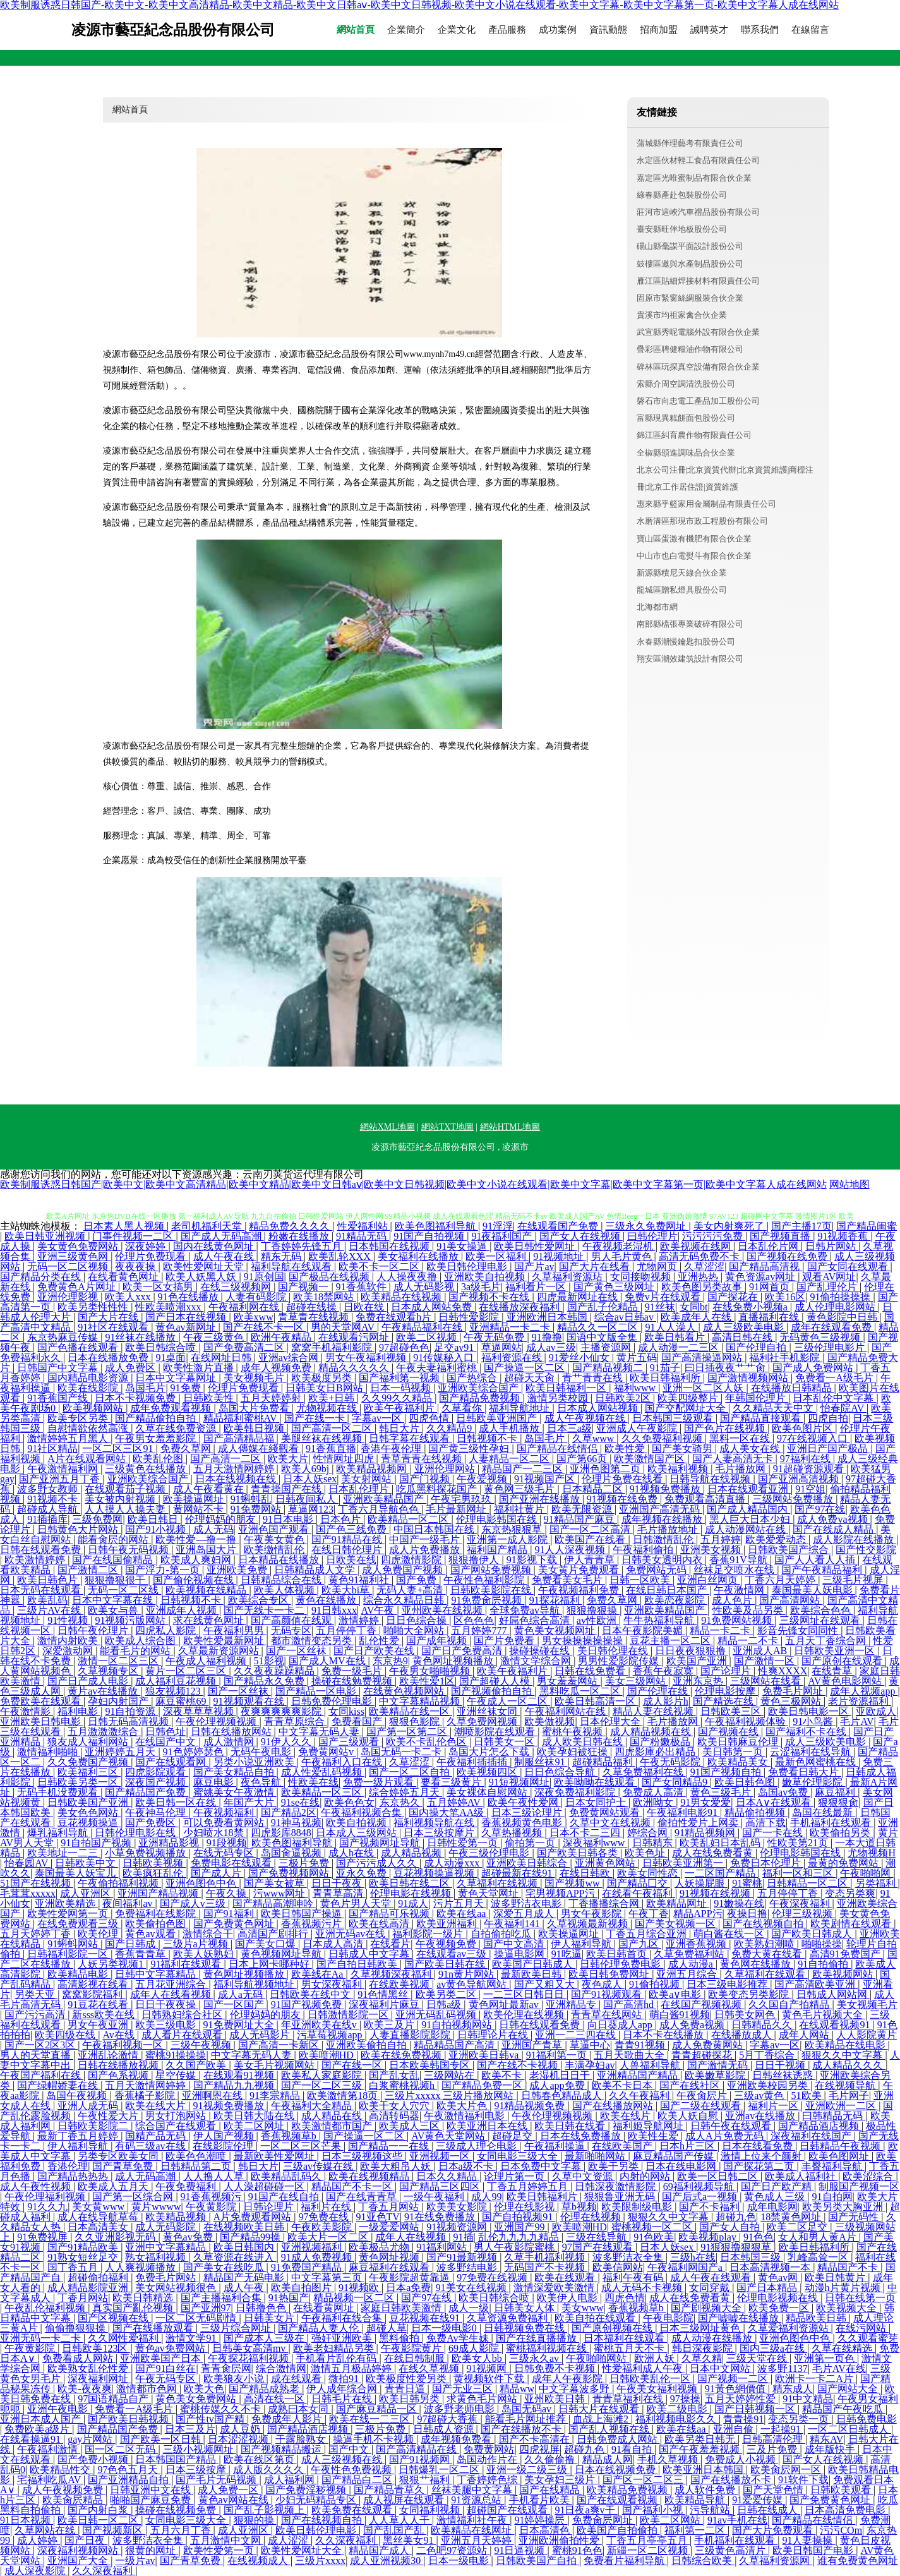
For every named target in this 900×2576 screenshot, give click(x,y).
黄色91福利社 (360, 1580)
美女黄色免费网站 (79, 1246)
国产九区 (639, 1943)
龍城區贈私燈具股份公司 (682, 590)
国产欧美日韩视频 (129, 2419)
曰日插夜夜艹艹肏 (726, 1367)
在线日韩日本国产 (667, 1590)
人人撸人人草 (214, 2176)
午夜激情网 (740, 1590)
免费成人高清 (654, 1792)
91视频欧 (360, 2287)
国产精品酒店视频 (819, 2125)
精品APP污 (697, 1913)
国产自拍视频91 (518, 2216)
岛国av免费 (784, 1792)
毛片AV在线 (839, 2368)
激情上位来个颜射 (762, 2156)
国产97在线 (820, 1509)
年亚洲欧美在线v (320, 2024)
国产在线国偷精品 (113, 1559)
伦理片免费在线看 (623, 1478)
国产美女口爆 (266, 1943)
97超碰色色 (404, 1347)
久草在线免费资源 (177, 1428)
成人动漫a (692, 1964)
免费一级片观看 (379, 1782)
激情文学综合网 (536, 1660)
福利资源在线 (512, 1357)
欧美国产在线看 (591, 1539)
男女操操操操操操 (583, 1640)
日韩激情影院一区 (349, 2014)
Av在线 (119, 2034)
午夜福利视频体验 (746, 1721)
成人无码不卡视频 (643, 2287)
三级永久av (535, 2358)
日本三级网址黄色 (701, 2328)
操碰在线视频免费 (177, 2510)
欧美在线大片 (156, 2105)
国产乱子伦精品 (603, 1307)
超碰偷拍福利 (99, 2277)
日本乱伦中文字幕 (834, 1398)
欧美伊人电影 (568, 2297)
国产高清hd (629, 2004)
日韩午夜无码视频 (129, 1549)
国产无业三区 (463, 2388)
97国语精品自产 (114, 2398)
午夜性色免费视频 (352, 2469)
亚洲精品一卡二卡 (511, 1327)
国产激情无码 (718, 2065)
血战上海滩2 (602, 2419)
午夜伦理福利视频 (46, 2196)
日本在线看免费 (758, 2146)
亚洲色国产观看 (274, 1529)
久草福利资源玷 (568, 1276)
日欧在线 (365, 1307)
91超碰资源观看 (809, 1468)
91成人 (413, 1903)
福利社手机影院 (785, 1357)
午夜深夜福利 (800, 1903)
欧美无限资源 (583, 1509)
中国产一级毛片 (425, 1539)
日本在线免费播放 (581, 2136)
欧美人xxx (129, 1296)
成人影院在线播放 (854, 1539)
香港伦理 (67, 2166)
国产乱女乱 (394, 2075)
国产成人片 (217, 1873)
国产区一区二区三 (644, 2479)
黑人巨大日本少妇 (751, 1519)
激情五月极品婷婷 (352, 2368)
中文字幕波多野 (575, 2388)
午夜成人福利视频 (207, 1660)
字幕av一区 (378, 1418)
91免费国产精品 (307, 2267)
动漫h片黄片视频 (844, 2287)
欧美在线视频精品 (370, 2176)
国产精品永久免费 (265, 1681)
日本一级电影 (459, 2560)
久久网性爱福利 (124, 2338)
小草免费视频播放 (146, 1852)
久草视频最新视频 (588, 1923)
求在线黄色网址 (209, 1620)
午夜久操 (227, 1893)
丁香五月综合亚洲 (647, 1933)
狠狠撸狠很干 (116, 1580)
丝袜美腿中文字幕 (473, 2489)
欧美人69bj (306, 1468)
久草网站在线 (46, 2530)
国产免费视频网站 (290, 1873)
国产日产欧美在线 (375, 1650)
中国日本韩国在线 (435, 1529)
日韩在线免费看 (591, 1671)
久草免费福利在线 (644, 1772)
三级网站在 (450, 2075)
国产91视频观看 (607, 1994)
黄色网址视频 (390, 2257)
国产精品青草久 (390, 2489)
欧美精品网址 (677, 1903)
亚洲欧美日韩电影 (41, 1721)
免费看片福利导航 (625, 2560)
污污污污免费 (713, 1236)
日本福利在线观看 (625, 2338)
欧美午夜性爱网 (524, 1802)
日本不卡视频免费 (136, 1398)
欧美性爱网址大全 (302, 2550)
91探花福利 (555, 1600)
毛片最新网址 (457, 1509)
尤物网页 (658, 1266)
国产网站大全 (848, 2388)
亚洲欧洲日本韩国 (548, 1317)
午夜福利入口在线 (343, 1762)
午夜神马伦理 (156, 1812)
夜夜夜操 (136, 1266)
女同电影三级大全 (518, 2156)
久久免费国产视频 (89, 1762)
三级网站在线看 (766, 1681)
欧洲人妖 (655, 2358)
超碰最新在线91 (518, 1873)
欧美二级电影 (678, 2409)
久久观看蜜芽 (867, 2338)
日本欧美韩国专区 (430, 2065)
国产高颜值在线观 (292, 1620)
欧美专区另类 (79, 1418)
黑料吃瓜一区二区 (581, 1691)
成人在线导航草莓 (99, 2216)
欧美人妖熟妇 (204, 1954)
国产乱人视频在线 (610, 2429)
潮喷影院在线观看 (495, 1731)
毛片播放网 (741, 1468)
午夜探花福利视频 (249, 2358)
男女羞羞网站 (568, 1681)
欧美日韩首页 (617, 1954)
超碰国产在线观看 (508, 2510)
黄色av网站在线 (234, 2499)
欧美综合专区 (259, 1600)
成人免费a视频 (693, 2024)
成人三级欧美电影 (744, 1327)
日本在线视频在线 (237, 1478)
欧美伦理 (99, 1933)
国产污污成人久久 (377, 1863)
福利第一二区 (696, 2530)
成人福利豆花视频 (177, 1681)
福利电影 (78, 1711)
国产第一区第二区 (408, 1731)
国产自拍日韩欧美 (358, 1964)
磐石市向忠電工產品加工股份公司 (698, 401)
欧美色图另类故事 (703, 1286)
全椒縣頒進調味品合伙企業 (686, 452)
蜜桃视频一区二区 (653, 2227)
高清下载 (765, 1822)
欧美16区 (785, 1296)
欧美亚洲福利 (447, 1923)
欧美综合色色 (821, 1610)
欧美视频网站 (94, 1408)
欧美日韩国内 (245, 2247)
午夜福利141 (513, 1923)
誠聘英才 (709, 30)
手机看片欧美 (540, 2499)
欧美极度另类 (322, 1377)
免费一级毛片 (353, 1671)
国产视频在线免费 (788, 1256)
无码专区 (291, 1630)
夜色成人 (603, 1984)
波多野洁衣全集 (629, 2257)
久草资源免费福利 (508, 2318)
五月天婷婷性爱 (741, 2398)
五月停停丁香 (347, 1630)
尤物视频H (872, 1852)
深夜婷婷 (146, 1246)
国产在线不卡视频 (518, 2065)
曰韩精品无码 (833, 2115)
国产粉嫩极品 (661, 1741)
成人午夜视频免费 (63, 2489)
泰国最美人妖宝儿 (76, 1873)
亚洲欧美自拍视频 (485, 1276)
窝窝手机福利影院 (333, 1347)
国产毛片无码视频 (217, 2479)
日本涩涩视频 (239, 2439)
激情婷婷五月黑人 (69, 1438)
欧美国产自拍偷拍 (618, 2530)
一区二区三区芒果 (302, 2146)
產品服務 (507, 30)
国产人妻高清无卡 (734, 1458)
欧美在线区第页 (260, 2459)
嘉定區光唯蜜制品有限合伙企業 (694, 178)
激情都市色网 (147, 2388)
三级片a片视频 (197, 1943)
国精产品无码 (156, 2136)
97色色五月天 (128, 2469)
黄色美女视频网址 (555, 1630)
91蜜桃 (747, 1883)
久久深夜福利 (346, 2540)
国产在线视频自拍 (764, 1923)
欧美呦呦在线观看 (595, 1782)
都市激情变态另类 (312, 1640)
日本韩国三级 (751, 2257)
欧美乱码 (47, 1600)
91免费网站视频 (737, 1620)
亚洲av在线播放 (761, 2115)
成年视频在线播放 (663, 1519)
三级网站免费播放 (794, 1499)
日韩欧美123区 (96, 2348)
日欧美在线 (351, 1559)
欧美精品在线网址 (472, 2530)
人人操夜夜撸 (408, 1276)
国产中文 (349, 2449)
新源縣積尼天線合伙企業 (682, 572)
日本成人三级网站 (357, 1832)
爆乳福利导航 (58, 1832)
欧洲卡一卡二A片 (815, 2378)
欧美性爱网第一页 (69, 1913)
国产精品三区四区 (441, 2186)
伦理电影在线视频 (411, 1893)
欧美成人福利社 (801, 2176)
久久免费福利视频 (663, 1438)
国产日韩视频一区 (756, 2409)
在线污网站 (862, 2328)
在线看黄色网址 (124, 1276)
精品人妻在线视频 (654, 1711)
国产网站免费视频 (492, 1569)
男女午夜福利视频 (367, 1357)
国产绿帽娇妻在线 (58, 2085)
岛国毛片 (145, 1387)
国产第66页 (582, 1458)
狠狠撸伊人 (474, 1559)
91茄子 (665, 1367)
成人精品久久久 (848, 2065)
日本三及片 (190, 2429)
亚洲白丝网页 (708, 1580)
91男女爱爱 (705, 1802)
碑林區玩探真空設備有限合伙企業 (698, 367)
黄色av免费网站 (171, 2348)
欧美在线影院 (89, 1387)
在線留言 (810, 30)
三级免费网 (97, 1519)
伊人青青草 (590, 1559)
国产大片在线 (109, 1317)
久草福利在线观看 (766, 1974)
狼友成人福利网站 (89, 1741)
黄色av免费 (189, 2237)
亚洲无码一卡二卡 (41, 2338)
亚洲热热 (699, 1276)
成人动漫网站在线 (746, 1529)
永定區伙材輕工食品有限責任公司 (698, 160)
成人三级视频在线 (343, 2459)
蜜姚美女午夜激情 (235, 1792)
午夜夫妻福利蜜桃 (437, 1367)
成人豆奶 (241, 2429)
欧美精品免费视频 (628, 2489)
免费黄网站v (327, 1751)
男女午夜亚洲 (99, 2024)
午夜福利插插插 (473, 1762)
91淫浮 (498, 1226)
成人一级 (468, 2307)
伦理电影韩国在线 (497, 1519)
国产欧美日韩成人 (813, 1933)
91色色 (758, 2237)
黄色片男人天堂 (356, 1903)
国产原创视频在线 (613, 2328)
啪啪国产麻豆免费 (151, 2499)
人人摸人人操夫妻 (126, 1509)
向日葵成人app (621, 2024)
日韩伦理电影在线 (136, 1832)
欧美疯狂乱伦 (154, 1873)
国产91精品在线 (348, 1539)
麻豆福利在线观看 (390, 2267)
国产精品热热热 (74, 2176)
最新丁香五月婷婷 (79, 2136)
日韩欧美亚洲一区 (835, 1650)
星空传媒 (176, 2075)
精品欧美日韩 (817, 2318)
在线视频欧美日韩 (245, 2227)
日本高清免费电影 (846, 2510)
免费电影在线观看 (232, 1863)
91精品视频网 (706, 1832)
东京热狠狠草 (512, 1529)
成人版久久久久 (269, 2469)
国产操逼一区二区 (525, 1367)
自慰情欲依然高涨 (89, 1428)
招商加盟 (659, 30)
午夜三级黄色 (214, 1337)
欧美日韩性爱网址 (535, 1246)
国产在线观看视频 (618, 2499)
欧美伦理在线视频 (525, 2014)
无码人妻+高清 (410, 1590)
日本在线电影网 (682, 2166)
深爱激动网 (68, 1650)
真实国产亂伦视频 (134, 2307)
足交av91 (455, 1347)
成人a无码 (241, 1994)
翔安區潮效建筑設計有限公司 (690, 658)
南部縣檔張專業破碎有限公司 (690, 624)
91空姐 (810, 1489)
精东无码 (282, 1256)
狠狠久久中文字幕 (843, 2055)
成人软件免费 (706, 2489)
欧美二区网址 (255, 2125)
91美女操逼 (462, 1246)
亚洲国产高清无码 (660, 1509)
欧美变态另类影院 (749, 1994)
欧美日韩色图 (745, 1782)
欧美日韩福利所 (666, 1377)
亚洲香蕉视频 (697, 1943)
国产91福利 (229, 1913)
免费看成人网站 (79, 2358)
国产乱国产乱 (394, 2530)
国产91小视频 (156, 1529)
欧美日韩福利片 (543, 2196)
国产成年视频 (437, 1640)
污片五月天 (459, 1903)
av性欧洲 (598, 1620)
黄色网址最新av (505, 2004)
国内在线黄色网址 (214, 1246)
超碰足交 (513, 2136)
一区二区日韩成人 (849, 2429)
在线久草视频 (430, 2368)
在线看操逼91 (31, 2439)
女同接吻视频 (641, 1276)
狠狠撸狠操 (593, 1610)
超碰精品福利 (603, 1762)
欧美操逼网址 (194, 1499)
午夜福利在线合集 (343, 2318)
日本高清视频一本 (771, 2267)
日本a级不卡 (467, 2166)
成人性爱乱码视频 (322, 1772)
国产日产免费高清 (463, 1650)
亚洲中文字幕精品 (166, 2247)
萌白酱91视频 (679, 2014)
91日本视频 (26, 2520)
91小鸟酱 (814, 1721)
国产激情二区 (89, 1569)
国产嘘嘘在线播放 (739, 2318)
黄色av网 (779, 2277)
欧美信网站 (617, 2267)
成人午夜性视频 (36, 2186)
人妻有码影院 (257, 1296)
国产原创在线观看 (843, 1660)
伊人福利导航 (582, 1943)
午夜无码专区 (166, 2378)
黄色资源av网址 (761, 1276)
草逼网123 (310, 1509)
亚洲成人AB (761, 1650)
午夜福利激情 (48, 2449)
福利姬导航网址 (649, 2125)
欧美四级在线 (66, 2034)
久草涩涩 (704, 1266)
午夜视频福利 (224, 1812)
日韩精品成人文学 (315, 1569)
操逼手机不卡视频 (374, 2439)
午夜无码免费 (495, 1337)
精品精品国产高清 (455, 2045)
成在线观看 (297, 2378)
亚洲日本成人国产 (41, 2419)
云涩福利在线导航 (811, 1751)
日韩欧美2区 (624, 1398)
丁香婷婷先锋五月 (302, 1246)
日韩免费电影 (866, 2419)
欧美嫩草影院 (716, 2075)
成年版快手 (831, 2449)
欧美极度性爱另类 (407, 2378)
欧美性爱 (625, 1448)
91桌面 (170, 1357)
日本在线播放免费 (109, 1357)
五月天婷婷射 (272, 1398)
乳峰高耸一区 (819, 2257)
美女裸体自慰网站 (488, 1792)
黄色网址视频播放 (454, 1660)
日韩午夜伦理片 (94, 1630)
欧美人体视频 (285, 1590)
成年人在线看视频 (171, 1994)
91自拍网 (832, 2196)
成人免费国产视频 (403, 1569)
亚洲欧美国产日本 (161, 2358)
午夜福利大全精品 (312, 2105)
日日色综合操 (417, 1620)
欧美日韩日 (154, 1519)
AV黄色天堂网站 (449, 2136)
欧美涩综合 (869, 2176)
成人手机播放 (510, 1428)
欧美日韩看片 (675, 1337)
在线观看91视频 (240, 2075)
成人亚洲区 (86, 1893)
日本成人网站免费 (432, 1307)
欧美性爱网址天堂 (204, 1266)
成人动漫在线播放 (713, 2338)
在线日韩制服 (415, 2358)
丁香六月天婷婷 (781, 1580)
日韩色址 (165, 1731)
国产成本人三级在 (265, 2338)
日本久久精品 (447, 2176)
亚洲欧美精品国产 (384, 1499)
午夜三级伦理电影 (490, 1852)
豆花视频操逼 (89, 1822)
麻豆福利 (836, 1792)
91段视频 (227, 1842)
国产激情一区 (765, 1660)
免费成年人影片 (288, 2419)
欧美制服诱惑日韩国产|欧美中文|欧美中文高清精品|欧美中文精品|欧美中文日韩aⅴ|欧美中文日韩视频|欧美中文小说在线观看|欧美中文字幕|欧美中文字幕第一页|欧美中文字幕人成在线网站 (413, 1184)
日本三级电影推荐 (728, 1984)
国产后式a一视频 (701, 2196)
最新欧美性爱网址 (275, 2156)
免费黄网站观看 (605, 1812)
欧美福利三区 (89, 1772)
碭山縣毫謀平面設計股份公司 (690, 246)
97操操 (685, 2398)
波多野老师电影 (460, 2409)
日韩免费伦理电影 (333, 1701)
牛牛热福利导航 (660, 1620)
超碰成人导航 (48, 1509)
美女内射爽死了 (730, 1226)
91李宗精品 (276, 2095)
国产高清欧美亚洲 (816, 1984)
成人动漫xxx (453, 1863)
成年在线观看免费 (832, 1327)
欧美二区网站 (671, 2520)
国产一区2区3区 (41, 2045)
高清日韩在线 (743, 1337)
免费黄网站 (489, 2449)
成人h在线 (352, 1852)
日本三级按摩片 (440, 1832)
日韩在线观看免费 (41, 1549)
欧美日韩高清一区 (596, 1701)
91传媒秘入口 (444, 1357)
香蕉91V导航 (739, 1559)
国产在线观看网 (171, 1762)
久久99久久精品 (398, 1398)
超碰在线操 (312, 1307)
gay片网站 (91, 2439)
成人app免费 (558, 2085)
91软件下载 (803, 2479)
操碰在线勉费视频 (353, 1681)
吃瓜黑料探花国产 (437, 1489)
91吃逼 (566, 1954)
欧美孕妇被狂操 (573, 1751)
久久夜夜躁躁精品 (275, 1671)
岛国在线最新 (823, 1812)
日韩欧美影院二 (94, 2125)
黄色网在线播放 (756, 1964)
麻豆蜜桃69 (181, 1701)
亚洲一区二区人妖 (704, 1387)
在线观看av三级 (452, 1954)
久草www (594, 1438)
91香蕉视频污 (212, 2196)
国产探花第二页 (759, 2166)
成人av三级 (551, 1347)
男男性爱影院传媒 (619, 1660)
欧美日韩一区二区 (99, 2520)
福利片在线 (327, 2206)
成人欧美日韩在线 (583, 1741)
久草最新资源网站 (219, 1650)
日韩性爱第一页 (463, 1842)
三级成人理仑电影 (477, 2146)
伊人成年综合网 (343, 2388)
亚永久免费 (362, 1873)
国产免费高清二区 (245, 1347)
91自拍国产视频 (97, 1842)
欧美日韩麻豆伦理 (739, 1741)
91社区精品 (52, 1448)
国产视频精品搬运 (282, 2449)
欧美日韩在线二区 (410, 1883)
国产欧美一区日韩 (161, 2439)
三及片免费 (773, 2449)
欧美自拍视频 (357, 1822)
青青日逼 (406, 2388)
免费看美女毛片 (568, 1580)
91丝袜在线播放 (141, 1337)
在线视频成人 (259, 2560)
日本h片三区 (688, 2146)
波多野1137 (782, 2368)
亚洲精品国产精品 (638, 2075)
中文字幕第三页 (327, 2277)
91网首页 (770, 1286)
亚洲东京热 (699, 1681)
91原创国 (264, 1276)
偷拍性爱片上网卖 (699, 1822)
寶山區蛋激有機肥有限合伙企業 (694, 538)
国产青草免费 (123, 2166)
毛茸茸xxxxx (28, 1893)
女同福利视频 (430, 2510)
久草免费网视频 (483, 1721)
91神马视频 (296, 1822)
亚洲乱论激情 (109, 2055)
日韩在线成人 (768, 2510)
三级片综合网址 (236, 2328)
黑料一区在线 (740, 1438)
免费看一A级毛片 (835, 1377)
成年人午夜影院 (568, 2378)
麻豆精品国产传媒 (674, 2156)
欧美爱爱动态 (776, 1539)
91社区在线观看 (114, 1327)
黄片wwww (156, 2206)
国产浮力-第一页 (163, 1569)
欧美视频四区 (488, 1772)
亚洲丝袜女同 (488, 1711)
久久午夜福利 (640, 2095)
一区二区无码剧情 (197, 2318)
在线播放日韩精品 (792, 1387)
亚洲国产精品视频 (159, 1893)
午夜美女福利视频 (658, 2388)
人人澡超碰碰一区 (265, 2186)
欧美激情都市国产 (333, 2125)
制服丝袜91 (540, 1762)
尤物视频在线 (327, 1408)
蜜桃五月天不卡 (630, 2348)
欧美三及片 (390, 2024)
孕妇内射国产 (119, 1701)
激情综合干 (208, 1933)
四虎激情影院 (412, 1559)
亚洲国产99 (520, 2227)
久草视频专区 (109, 1671)
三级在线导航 (597, 2237)
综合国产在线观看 (177, 2125)
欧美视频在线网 (696, 1246)
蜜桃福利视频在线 (547, 2348)
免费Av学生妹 (458, 2338)
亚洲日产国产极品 (828, 1448)
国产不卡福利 (710, 2206)
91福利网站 (442, 2247)
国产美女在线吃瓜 (225, 2267)
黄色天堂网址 (489, 1893)
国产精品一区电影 (317, 1691)
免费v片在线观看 (664, 1296)
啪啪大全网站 (415, 1630)
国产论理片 (726, 1671)
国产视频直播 (781, 1236)
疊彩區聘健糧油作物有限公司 (690, 349)
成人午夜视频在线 (586, 1418)
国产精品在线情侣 (558, 1448)
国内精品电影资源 (89, 1377)
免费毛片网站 (166, 2277)
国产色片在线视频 (725, 1428)
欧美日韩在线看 (571, 2125)
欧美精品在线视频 (402, 1296)
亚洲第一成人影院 (508, 1539)
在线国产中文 (166, 1741)
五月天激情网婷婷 (235, 1468)
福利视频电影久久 (677, 2419)
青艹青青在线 (593, 1377)
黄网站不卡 (199, 1509)
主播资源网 (606, 1347)
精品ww (517, 2388)
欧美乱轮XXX (340, 1256)
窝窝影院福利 (93, 1994)
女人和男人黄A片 (818, 2237)
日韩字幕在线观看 (410, 1438)
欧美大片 (288, 1458)
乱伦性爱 (380, 1640)
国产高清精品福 (240, 1438)
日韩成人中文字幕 (370, 1954)
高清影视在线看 (94, 1984)
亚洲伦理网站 (445, 1468)
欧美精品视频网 (372, 1468)
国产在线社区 (691, 2085)
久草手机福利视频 (545, 2257)
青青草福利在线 (629, 2398)
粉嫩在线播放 (300, 1236)
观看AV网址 (829, 1276)
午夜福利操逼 (555, 2146)
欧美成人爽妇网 (197, 1559)
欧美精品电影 (79, 1974)
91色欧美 (653, 2237)
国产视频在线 (729, 1731)
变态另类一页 (799, 2419)
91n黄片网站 (467, 1974)
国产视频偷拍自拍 (492, 1691)
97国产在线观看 (598, 2247)
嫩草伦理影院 (813, 1782)
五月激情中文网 (226, 2540)
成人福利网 (290, 2479)
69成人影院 (474, 2348)
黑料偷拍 (400, 2338)
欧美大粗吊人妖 (396, 2166)
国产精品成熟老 (265, 2388)
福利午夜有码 (634, 2277)
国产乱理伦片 (828, 1286)
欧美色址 (646, 1852)
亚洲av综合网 (289, 1357)
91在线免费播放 (440, 2216)
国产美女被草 (275, 1883)
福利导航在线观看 (292, 1266)
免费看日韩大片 (804, 1772)
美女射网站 (367, 1478)
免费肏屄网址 (603, 2520)
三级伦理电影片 (830, 1347)
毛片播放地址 (668, 1529)
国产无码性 (854, 2216)
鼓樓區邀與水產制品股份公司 (690, 264)
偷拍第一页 (531, 1842)
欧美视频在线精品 (207, 1590)
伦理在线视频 (591, 2216)
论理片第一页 (515, 2176)
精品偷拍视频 (756, 1812)
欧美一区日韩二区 (718, 2176)
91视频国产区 (545, 1478)
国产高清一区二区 (333, 1428)
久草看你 (462, 1408)
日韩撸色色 (262, 2307)
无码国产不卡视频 (545, 2267)
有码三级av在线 (151, 2146)
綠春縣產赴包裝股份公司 (682, 195)
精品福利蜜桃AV (241, 1418)
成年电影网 (772, 2206)
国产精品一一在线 (389, 2146)
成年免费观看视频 (171, 1408)
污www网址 (280, 1893)
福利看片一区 (536, 1286)
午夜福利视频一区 (123, 2045)
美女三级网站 (636, 1681)
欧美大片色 (462, 2105)
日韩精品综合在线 (282, 1580)
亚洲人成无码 (89, 2105)
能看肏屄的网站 (114, 1539)
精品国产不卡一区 (353, 2186)
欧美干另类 (614, 2166)
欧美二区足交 (798, 2227)
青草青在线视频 (314, 1317)
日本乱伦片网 (769, 1246)
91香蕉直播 (331, 1448)
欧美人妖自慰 (689, 2115)
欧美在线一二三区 (370, 2419)
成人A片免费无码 (725, 2136)
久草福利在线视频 (498, 1883)
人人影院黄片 (866, 2034)
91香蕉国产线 (58, 1398)
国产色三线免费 (352, 1529)
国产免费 (417, 1580)
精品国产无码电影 (245, 2277)
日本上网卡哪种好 (270, 1964)
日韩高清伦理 (773, 2439)
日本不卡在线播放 (664, 2034)
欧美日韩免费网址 (610, 1974)
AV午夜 (379, 1610)
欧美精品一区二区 (409, 1519)
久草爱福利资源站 (789, 2328)
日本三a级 (569, 1428)
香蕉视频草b (290, 2136)
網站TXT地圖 (447, 1127)
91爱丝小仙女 (580, 1357)
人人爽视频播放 (141, 2267)
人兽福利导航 (651, 2065)
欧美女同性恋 (648, 1873)
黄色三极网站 (792, 1701)
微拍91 (344, 2378)
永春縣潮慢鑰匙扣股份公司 (686, 641)
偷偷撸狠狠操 (76, 2328)
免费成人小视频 (741, 2459)
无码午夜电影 (262, 1751)
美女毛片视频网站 (275, 2065)
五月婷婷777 (480, 1630)
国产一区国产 (235, 2004)
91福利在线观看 (187, 1964)
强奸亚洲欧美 (343, 2338)
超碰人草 (386, 2328)
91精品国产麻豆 (580, 1519)
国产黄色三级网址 (615, 1286)
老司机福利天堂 (207, 1226)
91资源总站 (477, 2499)
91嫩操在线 (739, 1903)
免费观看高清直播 (706, 1499)
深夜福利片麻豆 (385, 2004)
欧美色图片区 (803, 1428)
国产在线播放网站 (614, 2105)
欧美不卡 (502, 2075)
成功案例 (558, 30)
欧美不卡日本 (623, 2085)
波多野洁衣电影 (527, 1903)
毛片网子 (849, 2095)
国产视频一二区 (734, 2378)
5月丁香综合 (768, 2055)
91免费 (187, 1387)
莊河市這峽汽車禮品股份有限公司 (698, 212)
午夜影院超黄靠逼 (410, 2277)
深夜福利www (595, 1842)
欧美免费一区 (780, 2307)
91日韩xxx (334, 1610)
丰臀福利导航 (833, 2166)
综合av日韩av (625, 1317)
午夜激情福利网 (63, 1468)
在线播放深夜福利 (520, 1307)
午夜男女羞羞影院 (156, 1438)
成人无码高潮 (146, 2176)
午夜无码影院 (671, 1762)
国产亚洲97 (206, 2307)
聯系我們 (760, 30)
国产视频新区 (113, 2530)
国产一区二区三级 (322, 2085)
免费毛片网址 (793, 1691)
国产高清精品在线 (417, 2449)
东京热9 (390, 1660)
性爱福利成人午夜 (643, 2368)
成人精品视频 (412, 1852)
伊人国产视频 (224, 2136)
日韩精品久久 (763, 2024)
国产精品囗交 (638, 1883)
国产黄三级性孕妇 (470, 1448)
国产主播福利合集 (222, 2297)
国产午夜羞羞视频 (700, 2449)
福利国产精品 (498, 1549)
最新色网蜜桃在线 (816, 1762)
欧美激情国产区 (650, 1458)
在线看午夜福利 (638, 1893)
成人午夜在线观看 (711, 2277)
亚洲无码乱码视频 (437, 2014)
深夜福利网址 (99, 2378)
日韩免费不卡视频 (555, 2368)
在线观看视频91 (835, 2024)
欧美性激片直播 (199, 1367)
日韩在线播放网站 (232, 1731)
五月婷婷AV (455, 1802)
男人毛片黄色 (622, 1256)
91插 (463, 2237)
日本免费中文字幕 (542, 2166)
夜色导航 (262, 1782)
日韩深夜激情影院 (616, 2186)
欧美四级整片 (689, 1398)
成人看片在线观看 (183, 2034)
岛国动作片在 (488, 2459)
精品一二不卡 (749, 1640)
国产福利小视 (653, 2510)
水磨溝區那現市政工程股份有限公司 (702, 521)
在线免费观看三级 (79, 1923)
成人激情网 (229, 1741)
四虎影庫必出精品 (656, 1751)
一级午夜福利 (435, 2196)
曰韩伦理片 (652, 1236)
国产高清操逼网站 (703, 1357)
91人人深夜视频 (571, 1549)
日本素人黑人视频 (125, 1226)
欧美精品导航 (696, 2499)
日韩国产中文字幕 (58, 1367)
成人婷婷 (38, 2540)
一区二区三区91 (118, 1448)
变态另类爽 (850, 1893)
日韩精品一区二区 (808, 1883)
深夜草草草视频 (199, 1711)
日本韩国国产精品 (177, 2459)
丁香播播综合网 (605, 1903)
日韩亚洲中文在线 (151, 2489)
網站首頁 (356, 30)
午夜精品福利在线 (423, 1327)
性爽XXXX (782, 1671)
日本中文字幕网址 (177, 1377)
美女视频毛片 (255, 1377)
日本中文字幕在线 (113, 1600)
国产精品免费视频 (480, 1398)
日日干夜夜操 (166, 2004)
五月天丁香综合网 (826, 1640)
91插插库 (47, 1519)
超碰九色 (736, 2216)
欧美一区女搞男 (159, 1286)
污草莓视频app (330, 2034)
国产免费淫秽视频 (307, 2489)
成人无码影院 (166, 2227)
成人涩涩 (289, 2540)
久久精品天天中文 (774, 1408)
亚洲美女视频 (711, 1549)
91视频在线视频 (716, 1893)
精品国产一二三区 (523, 1468)
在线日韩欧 (586, 1873)
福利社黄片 (520, 1509)
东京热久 (401, 1802)
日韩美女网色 (745, 2014)
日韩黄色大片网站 (79, 1529)
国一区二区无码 (121, 2449)
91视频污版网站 (131, 1620)
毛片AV (856, 1721)
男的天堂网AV (344, 1327)
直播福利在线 (769, 1317)
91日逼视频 (520, 2550)
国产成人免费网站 (814, 1367)
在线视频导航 (846, 2085)
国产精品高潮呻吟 (274, 1903)
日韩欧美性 (209, 1398)
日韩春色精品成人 (562, 2095)
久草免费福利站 (690, 1954)
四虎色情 (430, 1418)
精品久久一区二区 (598, 1327)
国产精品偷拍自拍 (156, 1418)
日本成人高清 (334, 1943)
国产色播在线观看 (79, 1347)
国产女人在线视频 (581, 1236)
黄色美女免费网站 (197, 2398)
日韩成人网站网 (833, 1994)
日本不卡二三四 (586, 1832)
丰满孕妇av (590, 2065)
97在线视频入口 (813, 1438)
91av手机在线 (737, 2520)
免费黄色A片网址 (77, 1286)
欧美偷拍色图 (156, 1923)
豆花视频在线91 (425, 2318)
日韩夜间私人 (307, 1499)
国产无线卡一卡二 (265, 1610)
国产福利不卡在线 (807, 1731)
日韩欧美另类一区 (79, 1782)
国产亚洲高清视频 (799, 1478)
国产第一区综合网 (134, 2196)
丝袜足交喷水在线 (735, 1569)
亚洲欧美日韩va (484, 2055)
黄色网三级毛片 (520, 1489)
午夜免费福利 (187, 2186)
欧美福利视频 (679, 1468)
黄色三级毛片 (721, 1792)
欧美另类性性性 (94, 1307)
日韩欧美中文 (86, 1863)
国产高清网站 (790, 1600)
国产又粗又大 (545, 1984)
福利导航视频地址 (255, 1984)
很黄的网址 (151, 2550)
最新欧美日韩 (532, 1974)
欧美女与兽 (114, 1610)
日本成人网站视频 (598, 1408)
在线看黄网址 (324, 2307)
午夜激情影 (26, 1711)
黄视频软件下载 (490, 2378)
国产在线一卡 (315, 1418)
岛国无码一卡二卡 (402, 1751)
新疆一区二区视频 (648, 2550)
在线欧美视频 (400, 1984)
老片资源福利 (859, 1701)
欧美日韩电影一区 (809, 1711)
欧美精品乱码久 (287, 2176)
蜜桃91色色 (577, 2550)
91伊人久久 (287, 1741)
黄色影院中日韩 (843, 1317)
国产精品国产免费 (146, 1792)
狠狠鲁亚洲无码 (620, 2196)
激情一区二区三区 (119, 1660)
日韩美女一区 (505, 1741)
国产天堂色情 (774, 2489)
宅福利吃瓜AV (50, 2479)
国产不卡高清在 (535, 2439)
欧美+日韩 (332, 1398)
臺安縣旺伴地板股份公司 (682, 229)
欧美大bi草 (346, 1590)
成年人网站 (805, 2034)
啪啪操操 (821, 1943)
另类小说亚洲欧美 (255, 1762)
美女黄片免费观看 (579, 1569)
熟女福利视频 (156, 2257)
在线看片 (390, 1943)
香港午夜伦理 (392, 1448)
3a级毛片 (481, 1286)
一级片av (135, 2560)
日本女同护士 (596, 1802)
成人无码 (213, 1529)
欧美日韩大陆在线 (255, 2115)
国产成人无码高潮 (222, 1236)
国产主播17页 (801, 1226)
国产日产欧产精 (777, 2186)
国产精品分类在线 (41, 1276)
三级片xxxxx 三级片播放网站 (450, 2095)
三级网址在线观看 (821, 1620)
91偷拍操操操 (841, 1296)
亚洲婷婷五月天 (121, 1751)
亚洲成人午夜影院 (638, 1428)
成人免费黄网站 (708, 2045)
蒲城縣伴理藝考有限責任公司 (690, 143)
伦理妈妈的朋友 (221, 1519)
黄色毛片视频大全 (823, 2014)
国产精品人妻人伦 (319, 2328)
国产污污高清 (36, 2014)
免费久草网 (186, 1448)
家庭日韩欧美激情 (402, 2307)
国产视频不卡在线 (490, 1296)
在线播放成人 (742, 2034)
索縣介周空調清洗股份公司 (686, 384)
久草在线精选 (843, 2348)
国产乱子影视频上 (265, 2510)
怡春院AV (843, 1408)
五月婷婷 (720, 1539)
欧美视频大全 (847, 2307)
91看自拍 (632, 2449)
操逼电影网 (520, 1954)
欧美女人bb (478, 2358)
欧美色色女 (349, 1802)
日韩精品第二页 (197, 2166)
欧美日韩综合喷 (161, 1347)
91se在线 (300, 1802)
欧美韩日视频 (255, 1428)
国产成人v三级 (194, 1903)
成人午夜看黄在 (209, 1489)
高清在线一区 (275, 2398)
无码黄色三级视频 (821, 1337)
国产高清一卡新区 (279, 2045)
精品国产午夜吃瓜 (843, 2409)
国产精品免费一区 (483, 2085)
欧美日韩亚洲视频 (46, 1236)
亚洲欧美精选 (66, 1903)
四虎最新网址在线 (578, 1296)
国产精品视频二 (608, 1367)
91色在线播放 (189, 1296)
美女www (582, 2307)
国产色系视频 (119, 2075)
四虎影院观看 (156, 1772)
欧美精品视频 (176, 2216)
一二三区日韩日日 (525, 1994)
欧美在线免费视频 (402, 2055)
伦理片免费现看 (151, 1256)
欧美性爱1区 (427, 1681)
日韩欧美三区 (732, 1711)
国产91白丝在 (165, 2368)
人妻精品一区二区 (510, 1458)
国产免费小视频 (94, 2459)
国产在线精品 (550, 2489)
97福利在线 (806, 1458)
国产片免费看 (505, 1640)
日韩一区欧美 (641, 1580)
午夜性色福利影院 (485, 1580)
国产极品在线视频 (330, 1276)
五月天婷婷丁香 (36, 1933)
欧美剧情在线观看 (852, 1923)
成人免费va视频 (833, 1519)
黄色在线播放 (327, 1600)
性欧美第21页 (799, 1842)
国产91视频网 (420, 2459)
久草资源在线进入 (235, 2257)
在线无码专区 (224, 1852)
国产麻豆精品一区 (377, 2409)
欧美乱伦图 (159, 1458)
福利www (636, 1387)
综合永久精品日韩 (405, 1600)
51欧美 (807, 2095)
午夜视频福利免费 (579, 1590)
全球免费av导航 (525, 1610)
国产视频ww (573, 1883)
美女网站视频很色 (177, 2287)
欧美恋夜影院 (675, 1600)
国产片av (534, 1266)
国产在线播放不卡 (522, 2429)
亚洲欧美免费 (238, 1569)
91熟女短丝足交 (84, 2257)
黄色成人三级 (775, 2196)
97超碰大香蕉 (448, 2419)
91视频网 (487, 2368)
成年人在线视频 (411, 2237)
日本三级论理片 (528, 1812)
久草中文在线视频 (611, 1822)
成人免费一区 (229, 2489)
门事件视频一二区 (134, 1236)
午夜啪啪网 (866, 1873)
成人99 (486, 2196)
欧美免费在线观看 (353, 2510)
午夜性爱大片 (109, 2115)
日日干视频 (781, 2065)
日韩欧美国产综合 (789, 1549)
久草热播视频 (512, 1832)
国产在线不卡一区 (264, 1327)
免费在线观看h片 (395, 1317)
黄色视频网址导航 (282, 1954)
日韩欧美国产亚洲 (89, 1802)
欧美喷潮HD (327, 2055)
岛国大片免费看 (255, 1408)
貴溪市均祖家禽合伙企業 (682, 315)
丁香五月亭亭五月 (648, 2540)
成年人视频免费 (277, 1367)
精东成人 (792, 2388)
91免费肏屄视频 (487, 1600)
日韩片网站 (831, 1246)
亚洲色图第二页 (606, 1468)
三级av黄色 (760, 2095)
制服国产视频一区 (859, 2186)
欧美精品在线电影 (846, 2045)
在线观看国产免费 (559, 1226)
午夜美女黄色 (275, 1539)
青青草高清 (339, 1893)
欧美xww (253, 1317)
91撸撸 (547, 1337)
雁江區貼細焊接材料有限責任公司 (698, 281)
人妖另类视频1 (112, 1964)
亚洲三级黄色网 (74, 1256)
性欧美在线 (313, 1782)
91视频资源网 (457, 2227)
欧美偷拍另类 (841, 1832)
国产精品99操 (251, 2237)
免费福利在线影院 (156, 1913)
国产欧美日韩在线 (446, 1964)
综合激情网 (281, 2368)
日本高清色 (545, 2530)
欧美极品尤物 (380, 2247)
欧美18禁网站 (324, 1296)
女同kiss (346, 1711)
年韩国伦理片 (756, 1398)
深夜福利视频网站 (79, 2550)
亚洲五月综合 (687, 1974)
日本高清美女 (99, 2227)
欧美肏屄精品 (73, 2499)
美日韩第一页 (733, 1751)
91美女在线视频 (472, 2287)
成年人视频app (863, 1691)
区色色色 (473, 1620)
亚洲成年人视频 (182, 1610)
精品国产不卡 (848, 2267)
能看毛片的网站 (136, 1650)
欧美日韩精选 (144, 2297)
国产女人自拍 (730, 2227)
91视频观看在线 (250, 1701)
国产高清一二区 (226, 1458)
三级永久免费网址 (646, 1226)
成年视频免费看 (457, 2439)
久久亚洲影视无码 (116, 2237)
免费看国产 (358, 1721)
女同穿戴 (710, 2287)
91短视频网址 (519, 1782)
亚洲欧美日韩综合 (528, 1863)
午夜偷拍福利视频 (119, 1883)
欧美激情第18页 (343, 2095)
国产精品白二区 (358, 2479)
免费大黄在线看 (768, 1954)
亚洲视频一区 (440, 2156)
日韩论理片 (269, 2206)
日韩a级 (445, 2004)
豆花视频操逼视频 (435, 1873)
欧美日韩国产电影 (814, 2550)
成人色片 (733, 1600)
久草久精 (701, 2358)
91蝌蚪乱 (251, 1499)
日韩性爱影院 (469, 1317)
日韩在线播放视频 (119, 2065)
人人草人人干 (400, 2520)
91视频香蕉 (843, 1236)
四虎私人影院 (166, 1630)
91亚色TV (378, 2216)
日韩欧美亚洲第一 (684, 1863)
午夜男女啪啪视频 (430, 1671)
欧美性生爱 (654, 2136)
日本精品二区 (593, 1489)
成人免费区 (131, 1367)
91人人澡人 (672, 1327)
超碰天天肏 (530, 1377)
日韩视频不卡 (488, 1438)
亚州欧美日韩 (555, 2398)
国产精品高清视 (765, 1266)
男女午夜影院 (592, 1913)
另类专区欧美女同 (119, 2156)
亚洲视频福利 (312, 2247)
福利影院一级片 (428, 1933)
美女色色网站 (89, 1812)
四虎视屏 (539, 2449)
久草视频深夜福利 (392, 1974)
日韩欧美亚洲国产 (497, 1418)
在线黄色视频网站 (405, 1691)
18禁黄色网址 (792, 2216)
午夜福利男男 (235, 1630)
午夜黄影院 (212, 2206)
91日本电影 (289, 1519)
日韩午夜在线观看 (732, 2125)
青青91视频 (641, 2045)
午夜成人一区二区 (508, 1701)
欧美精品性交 (61, 2469)
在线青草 (833, 1671)
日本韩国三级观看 (674, 1418)
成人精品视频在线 (651, 1731)
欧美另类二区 (447, 1994)
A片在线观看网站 (87, 1458)
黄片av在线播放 (104, 1691)
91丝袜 (660, 1307)
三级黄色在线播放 (146, 1468)
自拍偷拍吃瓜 (502, 1933)
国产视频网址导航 (381, 1842)
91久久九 (47, 2206)
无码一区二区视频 (69, 1266)
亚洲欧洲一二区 (842, 2105)
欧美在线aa (462, 1913)
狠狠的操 (255, 2520)
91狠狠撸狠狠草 (737, 2247)
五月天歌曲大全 (630, 2055)
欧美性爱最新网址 (225, 1640)
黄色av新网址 (186, 1327)
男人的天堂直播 (36, 2055)
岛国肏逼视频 (292, 1852)
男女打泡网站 (176, 2115)
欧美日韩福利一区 (567, 1387)
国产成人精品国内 (748, 1509)
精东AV (826, 2439)
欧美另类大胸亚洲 (843, 2206)
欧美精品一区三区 (322, 1792)
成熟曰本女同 (299, 2409)
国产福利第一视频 (400, 1377)
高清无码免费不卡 (700, 1256)
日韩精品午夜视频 (841, 2146)
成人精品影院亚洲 (89, 2287)
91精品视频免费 (530, 2105)
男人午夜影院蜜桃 (515, 2247)
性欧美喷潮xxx (169, 1307)
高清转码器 (394, 2115)
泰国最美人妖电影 (813, 1590)
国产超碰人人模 (495, 1681)
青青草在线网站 (607, 2014)
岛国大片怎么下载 (490, 1751)
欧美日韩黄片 (836, 2277)
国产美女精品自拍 (235, 1772)
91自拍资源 (131, 1711)
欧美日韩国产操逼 (302, 1913)
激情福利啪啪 (48, 1751)
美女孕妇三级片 (560, 2479)
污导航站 (711, 2510)
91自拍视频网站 (458, 2024)
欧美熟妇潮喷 (765, 1943)
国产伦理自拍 (757, 1347)
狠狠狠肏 (838, 1802)
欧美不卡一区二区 (380, 1266)
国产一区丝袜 (297, 1650)
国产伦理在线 (658, 1691)
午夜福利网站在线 (566, 1711)
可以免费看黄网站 (225, 1822)
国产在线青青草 (362, 2196)
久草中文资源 (583, 2176)
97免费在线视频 (493, 2277)
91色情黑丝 (384, 1994)
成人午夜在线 (224, 1256)
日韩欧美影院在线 (492, 1590)
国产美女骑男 (683, 1448)
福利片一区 (774, 2105)
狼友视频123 (174, 1691)
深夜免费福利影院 (576, 1792)
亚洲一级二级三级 (528, 2469)
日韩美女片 (270, 2318)
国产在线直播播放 (537, 2338)
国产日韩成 (131, 1943)
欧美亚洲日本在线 (488, 2125)
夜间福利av (128, 1903)
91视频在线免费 (623, 1499)
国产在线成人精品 (834, 1529)
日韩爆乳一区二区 (440, 2469)
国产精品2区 (288, 1812)
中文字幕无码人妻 (320, 1731)
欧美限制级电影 (638, 2206)
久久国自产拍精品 (790, 2004)
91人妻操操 (808, 2540)
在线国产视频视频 (702, 2004)
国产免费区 (151, 1822)
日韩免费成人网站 (618, 2439)
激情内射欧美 (68, 1640)
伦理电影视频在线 (778, 2297)
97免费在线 (324, 2216)
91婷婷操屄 (540, 2520)
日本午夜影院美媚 (643, 1630)
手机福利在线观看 (831, 1822)
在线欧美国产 (623, 2146)
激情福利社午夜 (473, 2520)
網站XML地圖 (387, 1127)
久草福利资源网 (775, 2560)
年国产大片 (250, 1802)
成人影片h (665, 1701)
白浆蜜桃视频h (403, 2085)
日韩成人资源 (444, 2429)
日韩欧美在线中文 (311, 1994)
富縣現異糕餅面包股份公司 (686, 418)
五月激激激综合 (104, 1731)
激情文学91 (192, 2338)
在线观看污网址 (355, 1337)
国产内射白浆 (99, 2510)
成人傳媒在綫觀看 (259, 1448)
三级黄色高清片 (731, 2550)
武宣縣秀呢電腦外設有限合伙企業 (698, 332)
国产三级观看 (349, 1741)
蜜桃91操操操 (175, 2055)
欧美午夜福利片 (400, 1408)
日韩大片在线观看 (600, 2409)
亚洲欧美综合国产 (479, 1387)
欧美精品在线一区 (410, 1711)
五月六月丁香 (181, 2530)
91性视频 (68, 1620)
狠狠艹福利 (425, 2479)
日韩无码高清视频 (129, 1721)
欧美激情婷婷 (36, 1559)
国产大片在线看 (595, 1266)
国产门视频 (425, 1478)
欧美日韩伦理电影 (468, 1266)
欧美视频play (708, 2237)
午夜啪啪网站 (597, 2358)
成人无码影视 (425, 1286)
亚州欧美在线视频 (443, 1610)
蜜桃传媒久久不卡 (221, 2409)
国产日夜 (85, 2540)
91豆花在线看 (99, 2004)
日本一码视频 (401, 1387)
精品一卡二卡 (721, 1630)
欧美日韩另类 (410, 2398)
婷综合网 (648, 1832)
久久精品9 (450, 1428)
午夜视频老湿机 (619, 1246)
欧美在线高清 (380, 1923)
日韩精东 (653, 1842)
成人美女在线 (751, 1448)
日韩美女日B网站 (325, 1387)
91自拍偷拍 (824, 1964)
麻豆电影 (214, 1782)
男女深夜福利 (332, 1984)
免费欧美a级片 (38, 2429)
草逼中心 (590, 2045)
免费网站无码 (657, 1569)
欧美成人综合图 (141, 1640)
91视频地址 (559, 1256)
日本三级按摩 (197, 2469)
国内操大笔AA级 (447, 1812)
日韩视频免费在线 (525, 2328)
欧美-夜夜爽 (84, 2388)
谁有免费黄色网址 (857, 2560)
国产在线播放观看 (154, 2328)
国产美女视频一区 (676, 1923)
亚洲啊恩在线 (213, 2095)
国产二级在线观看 (701, 2105)
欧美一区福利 (497, 1256)
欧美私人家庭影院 (322, 2075)
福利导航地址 (520, 1408)
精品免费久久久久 (290, 1226)
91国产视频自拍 (727, 1772)
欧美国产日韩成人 (533, 1964)
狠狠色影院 (415, 1721)
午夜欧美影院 (322, 2227)
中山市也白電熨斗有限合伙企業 (694, 555)
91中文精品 (808, 2398)
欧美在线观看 (565, 2277)
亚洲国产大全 (79, 2560)
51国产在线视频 (36, 1883)
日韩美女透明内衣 (663, 1559)
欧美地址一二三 (63, 1852)
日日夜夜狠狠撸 (691, 1650)
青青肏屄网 (226, 2368)
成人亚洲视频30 (386, 2560)
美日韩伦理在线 (614, 1650)
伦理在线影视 (525, 2206)
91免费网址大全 (240, 2024)
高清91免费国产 (846, 1954)
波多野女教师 (48, 1489)
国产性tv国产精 (211, 2419)
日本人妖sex (310, 1478)
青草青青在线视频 (422, 1458)
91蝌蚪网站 (73, 1943)
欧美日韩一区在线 (177, 1802)
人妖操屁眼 (701, 1883)
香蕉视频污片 (312, 1923)
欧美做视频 (549, 1721)
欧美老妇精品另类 (334, 2348)
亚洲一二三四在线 (576, 2034)
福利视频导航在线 (435, 1822)
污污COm (841, 2530)
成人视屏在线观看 (405, 2499)
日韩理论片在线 (494, 2034)
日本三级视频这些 (363, 2156)
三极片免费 (305, 1863)
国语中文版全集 (603, 1337)
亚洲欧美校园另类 (768, 2085)
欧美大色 (204, 2388)
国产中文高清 (514, 1943)
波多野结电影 (468, 2267)
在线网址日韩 (222, 1357)
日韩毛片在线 (343, 2398)
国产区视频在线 (114, 2318)
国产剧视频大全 (707, 2307)
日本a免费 (408, 2287)
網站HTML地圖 (510, 1127)
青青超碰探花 (703, 2055)
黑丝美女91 (409, 2540)
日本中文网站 (721, 2368)
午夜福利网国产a (686, 2267)
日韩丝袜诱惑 (783, 2075)
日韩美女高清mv (250, 2348)
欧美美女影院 (457, 2206)
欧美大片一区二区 (329, 2237)
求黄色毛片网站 (483, 2398)
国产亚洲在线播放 (540, 1499)
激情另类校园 (559, 1398)
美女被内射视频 (121, 1499)
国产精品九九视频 (235, 2085)
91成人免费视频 (317, 2257)
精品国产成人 (380, 2550)
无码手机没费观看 (58, 1792)
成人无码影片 (260, 2034)
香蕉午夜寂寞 (664, 1671)
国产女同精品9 (676, 1782)
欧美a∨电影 (676, 1994)
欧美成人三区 (410, 2125)
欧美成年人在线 (697, 1317)
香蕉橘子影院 (145, 2095)
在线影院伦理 (224, 2146)
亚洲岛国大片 (207, 1549)
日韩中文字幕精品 (156, 1974)
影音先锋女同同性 (799, 1630)
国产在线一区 (353, 2065)
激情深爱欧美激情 (555, 2287)
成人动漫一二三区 (679, 1347)
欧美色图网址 (840, 2156)
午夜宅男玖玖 (462, 1499)
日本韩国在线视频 (390, 1246)
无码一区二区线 (124, 1590)
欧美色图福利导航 (436, 1226)
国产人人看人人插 (816, 1559)
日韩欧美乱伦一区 (651, 2378)
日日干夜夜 (337, 1883)
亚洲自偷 (734, 2429)
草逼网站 (501, 1347)
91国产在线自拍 (284, 2196)
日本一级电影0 (445, 2328)
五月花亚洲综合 (171, 1984)
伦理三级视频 (803, 1913)
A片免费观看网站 (253, 2216)
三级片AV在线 (50, 1610)
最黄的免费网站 (844, 1863)
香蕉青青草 (141, 1954)
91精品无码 (362, 1236)
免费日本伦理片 (766, 1863)
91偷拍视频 (655, 1984)
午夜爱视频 (483, 1478)
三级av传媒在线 (319, 2166)
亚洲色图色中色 (202, 1883)
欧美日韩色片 (48, 1580)
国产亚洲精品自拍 (129, 2479)
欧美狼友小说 (235, 2378)
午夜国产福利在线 (41, 2075)
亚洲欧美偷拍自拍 (367, 2045)
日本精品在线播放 (279, 1559)
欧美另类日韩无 (701, 2439)
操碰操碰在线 (540, 1650)
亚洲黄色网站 (606, 1863)
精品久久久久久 (355, 1367)
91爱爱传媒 (758, 2499)
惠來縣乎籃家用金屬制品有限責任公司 (706, 504)
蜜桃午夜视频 (573, 1731)
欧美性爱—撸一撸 (197, 1539)
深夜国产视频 (156, 1782)
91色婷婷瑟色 (194, 1751)
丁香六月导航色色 (379, 1509)
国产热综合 (473, 1377)
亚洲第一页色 (825, 2358)
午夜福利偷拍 (644, 1549)
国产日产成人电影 (89, 1681)
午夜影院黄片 (412, 2348)
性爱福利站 (363, 1226)
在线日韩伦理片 (348, 1549)
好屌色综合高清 (535, 1620)
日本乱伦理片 (360, 1489)
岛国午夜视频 (77, 2095)
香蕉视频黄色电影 (523, 1822)
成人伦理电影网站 (836, 1307)
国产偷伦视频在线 (194, 1580)
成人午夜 (245, 2287)
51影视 (269, 1660)
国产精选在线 (724, 1701)
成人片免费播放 (425, 1549)
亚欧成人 (876, 1711)
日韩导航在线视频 (711, 1478)
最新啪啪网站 (596, 2156)
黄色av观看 (151, 1933)
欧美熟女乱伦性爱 (89, 2368)
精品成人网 (607, 2459)
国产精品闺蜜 (866, 1226)
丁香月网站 (82, 2297)
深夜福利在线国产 (812, 2136)
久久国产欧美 (197, 2065)
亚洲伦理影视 (68, 1296)
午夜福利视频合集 (362, 1812)
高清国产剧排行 (274, 1933)
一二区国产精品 (721, 1873)
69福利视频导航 (699, 2186)
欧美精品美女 (739, 1762)
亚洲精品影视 (169, 1842)
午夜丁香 (648, 1913)
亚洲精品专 (572, 2004)
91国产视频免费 (307, 2004)
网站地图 (849, 1184)
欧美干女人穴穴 (395, 2105)
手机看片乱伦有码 (337, 2358)
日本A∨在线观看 (775, 1802)
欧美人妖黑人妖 (202, 1276)
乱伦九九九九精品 (519, 2237)
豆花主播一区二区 (671, 1640)
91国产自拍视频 (430, 1236)
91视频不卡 (53, 1499)
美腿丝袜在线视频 (322, 1438)
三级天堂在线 (757, 2358)
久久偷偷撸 (550, 2459)
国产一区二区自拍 (410, 1772)
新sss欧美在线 (104, 2014)
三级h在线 (693, 2257)
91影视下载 (533, 1559)
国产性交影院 (866, 1549)
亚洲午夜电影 (58, 2409)
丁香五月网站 (389, 2206)
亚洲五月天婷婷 (477, 2540)
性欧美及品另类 (749, 1610)
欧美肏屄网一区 (787, 2469)
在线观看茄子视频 (126, 1489)
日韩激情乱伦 (664, 1539)
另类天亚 (36, 1994)
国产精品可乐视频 (390, 1913)
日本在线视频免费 (616, 2469)
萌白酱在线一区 (730, 1933)
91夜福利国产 (502, 1236)
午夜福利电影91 (683, 1812)
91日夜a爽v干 (586, 2510)
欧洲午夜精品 (282, 1337)
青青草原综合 (295, 1721)
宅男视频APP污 (561, 1893)
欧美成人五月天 (114, 2186)
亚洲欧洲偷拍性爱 (560, 2540)
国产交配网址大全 (686, 1408)
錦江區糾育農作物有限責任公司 (694, 435)
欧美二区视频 (427, 1337)
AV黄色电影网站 (846, 1681)
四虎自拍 (828, 1418)
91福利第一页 (557, 2055)
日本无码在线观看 (41, 1590)
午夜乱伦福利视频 (46, 2307)
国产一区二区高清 (591, 1529)
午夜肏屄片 (702, 2095)
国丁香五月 (73, 2267)
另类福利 (876, 1883)
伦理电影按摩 (726, 1691)
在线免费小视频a (751, 1307)
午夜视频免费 (447, 1943)
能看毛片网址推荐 (526, 2419)
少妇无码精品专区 (317, 2499)
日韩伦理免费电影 (621, 1964)
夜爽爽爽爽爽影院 (282, 1711)
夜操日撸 (747, 1913)
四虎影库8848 (281, 1832)
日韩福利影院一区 (69, 1954)
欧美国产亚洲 (697, 1660)
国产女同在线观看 (849, 1266)
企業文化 (457, 30)
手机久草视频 (668, 2459)
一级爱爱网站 (390, 2227)
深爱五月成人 (524, 1913)
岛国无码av (527, 2409)
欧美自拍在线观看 (596, 2318)
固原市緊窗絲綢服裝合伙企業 (690, 298)
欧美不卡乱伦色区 (427, 1741)
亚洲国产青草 (533, 2045)
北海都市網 (657, 607)
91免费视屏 (43, 2237)
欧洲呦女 (654, 1802)
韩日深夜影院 (703, 2348)
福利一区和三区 (799, 1873)
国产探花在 (733, 1296)
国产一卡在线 (773, 1832)
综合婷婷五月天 (405, 1792)
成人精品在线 (332, 2115)
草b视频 (579, 2206)
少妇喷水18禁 (214, 1832)
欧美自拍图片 (302, 2287)
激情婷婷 (360, 1620)
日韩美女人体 (525, 2307)
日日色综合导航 (560, 1772)
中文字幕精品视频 (420, 1701)
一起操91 (781, 2429)
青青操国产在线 (287, 1489)
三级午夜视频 (202, 2045)
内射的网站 (646, 2176)
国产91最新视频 (463, 2257)
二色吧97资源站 (452, 2550)
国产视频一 (304, 1286)
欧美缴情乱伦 (275, 1549)
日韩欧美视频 (154, 1863)
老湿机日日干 (560, 2075)
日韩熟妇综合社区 (183, 2014)
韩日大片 (400, 1428)
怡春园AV (27, 1863)
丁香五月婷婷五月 (528, 2186)
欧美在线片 (626, 2115)
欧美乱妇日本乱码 (721, 1842)
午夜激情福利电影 (465, 2115)
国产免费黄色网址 (235, 1923)
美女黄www (99, 2206)
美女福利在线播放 (419, 1256)
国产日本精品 (768, 2287)
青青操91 (743, 2419)
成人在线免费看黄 (713, 1852)
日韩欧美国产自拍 (537, 2560)
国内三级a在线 (773, 2348)
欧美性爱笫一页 (219, 2550)
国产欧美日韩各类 (578, 1852)
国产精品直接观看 (761, 1418)
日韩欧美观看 (841, 2489)
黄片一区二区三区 (187, 1671)
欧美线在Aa (318, 1974)
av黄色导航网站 (472, 1984)
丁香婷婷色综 (488, 2479)
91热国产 (288, 2297)
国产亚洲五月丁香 (60, 1478)
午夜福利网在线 (245, 1307)
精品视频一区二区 (355, 2297)
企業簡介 (406, 30)
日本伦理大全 (611, 1721)
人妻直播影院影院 (411, 2034)
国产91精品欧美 (84, 2247)
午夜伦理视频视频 (217, 1721)
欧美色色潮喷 (197, 2156)
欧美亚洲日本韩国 (704, 2469)
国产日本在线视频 (187, 1317)
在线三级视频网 (236, 1286)
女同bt (693, 1307)
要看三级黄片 (452, 1782)
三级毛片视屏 (853, 1580)
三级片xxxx (320, 2560)
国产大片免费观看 (773, 2530)
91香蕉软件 (362, 1286)
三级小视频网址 (199, 2449)
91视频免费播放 (666, 1489)
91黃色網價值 (736, 2388)
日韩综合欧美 (703, 2560)
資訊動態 (608, 30)
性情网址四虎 (344, 1458)
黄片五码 (636, 1357)
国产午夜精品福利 (823, 1569)
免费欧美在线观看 (41, 1701)
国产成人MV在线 (328, 1660)
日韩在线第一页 (860, 2297)
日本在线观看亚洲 (749, 1489)
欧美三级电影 (166, 2024)
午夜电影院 (668, 2318)
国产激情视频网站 (749, 1377)
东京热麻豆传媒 (63, 1337)
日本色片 (341, 1519)
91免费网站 (257, 1509)
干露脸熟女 (301, 2439)
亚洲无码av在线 (351, 1933)
